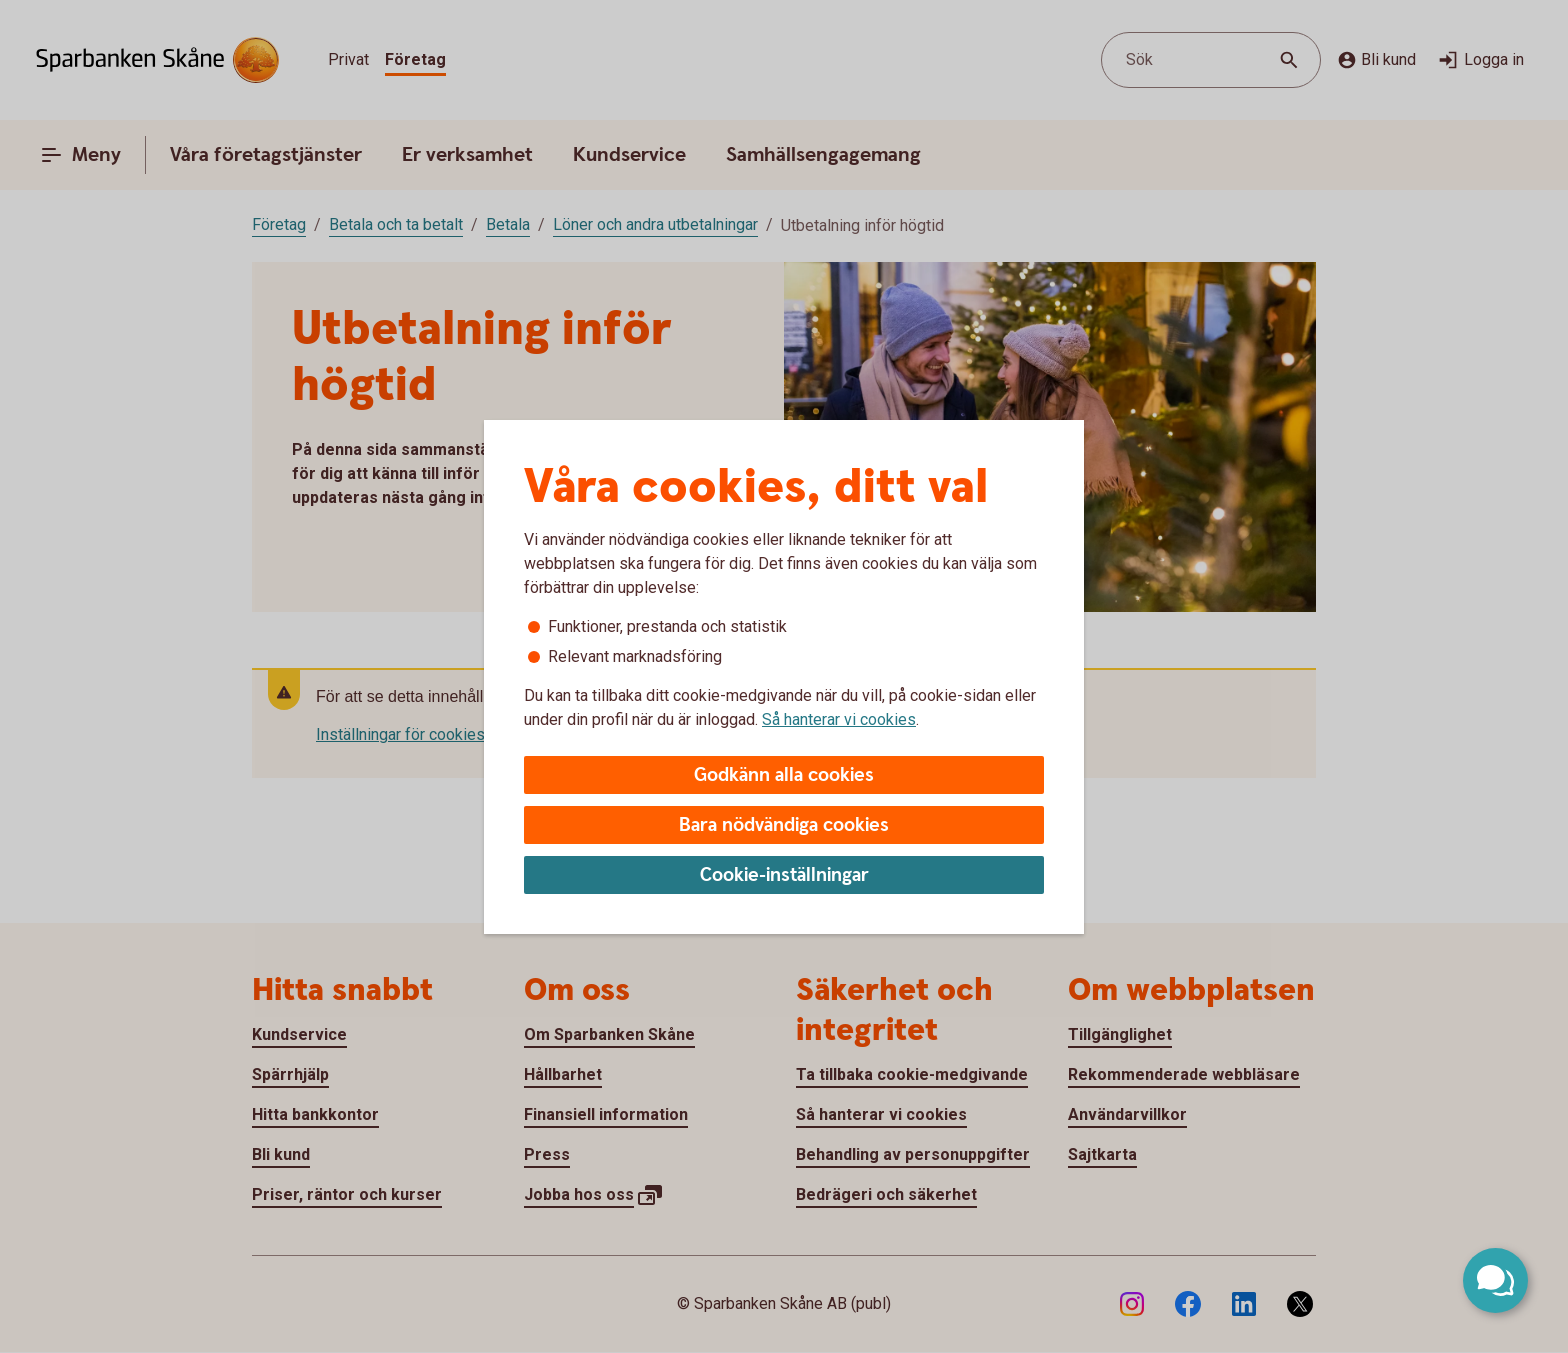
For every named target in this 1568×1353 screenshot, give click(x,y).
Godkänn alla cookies (784, 775)
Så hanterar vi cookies (839, 719)
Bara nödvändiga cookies (784, 825)
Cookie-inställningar (784, 875)
